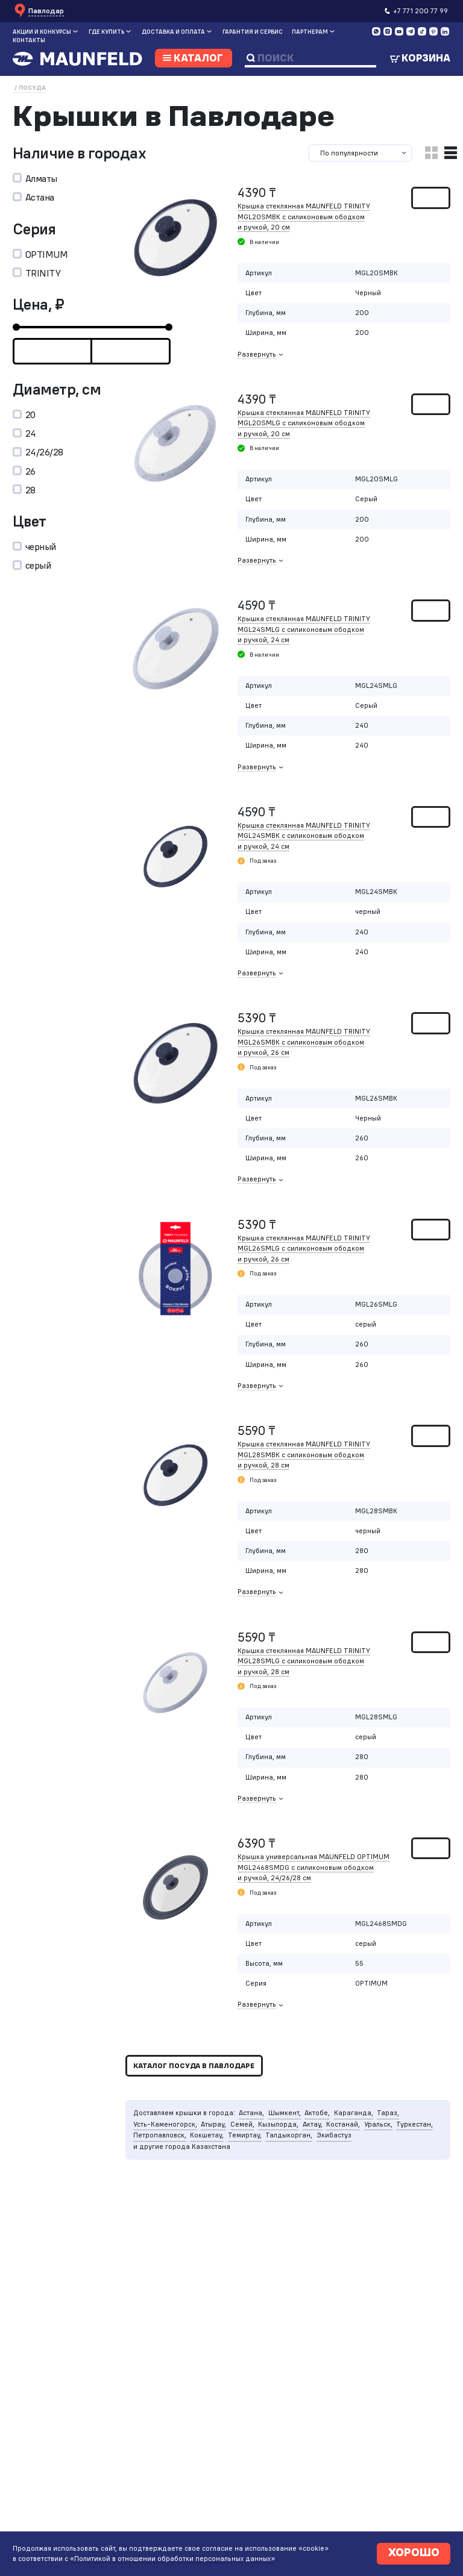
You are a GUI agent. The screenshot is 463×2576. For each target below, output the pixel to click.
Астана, (251, 2113)
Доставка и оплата (173, 31)
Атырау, (213, 2124)
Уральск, (378, 2124)
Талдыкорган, (288, 2135)
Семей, (242, 2124)
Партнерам (310, 31)
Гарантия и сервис (252, 31)
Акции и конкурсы (42, 31)
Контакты (29, 40)
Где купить (106, 31)
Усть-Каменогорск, (165, 2124)
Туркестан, (414, 2124)
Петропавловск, (159, 2135)
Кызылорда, (278, 2124)
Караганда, (353, 2113)
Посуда (32, 87)
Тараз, (388, 2113)
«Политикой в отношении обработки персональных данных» (172, 2555)
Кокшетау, (207, 2135)
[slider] (16, 327)
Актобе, (317, 2113)
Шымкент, (284, 2113)
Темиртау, (245, 2135)
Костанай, (343, 2124)
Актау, (313, 2124)
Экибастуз (334, 2135)
